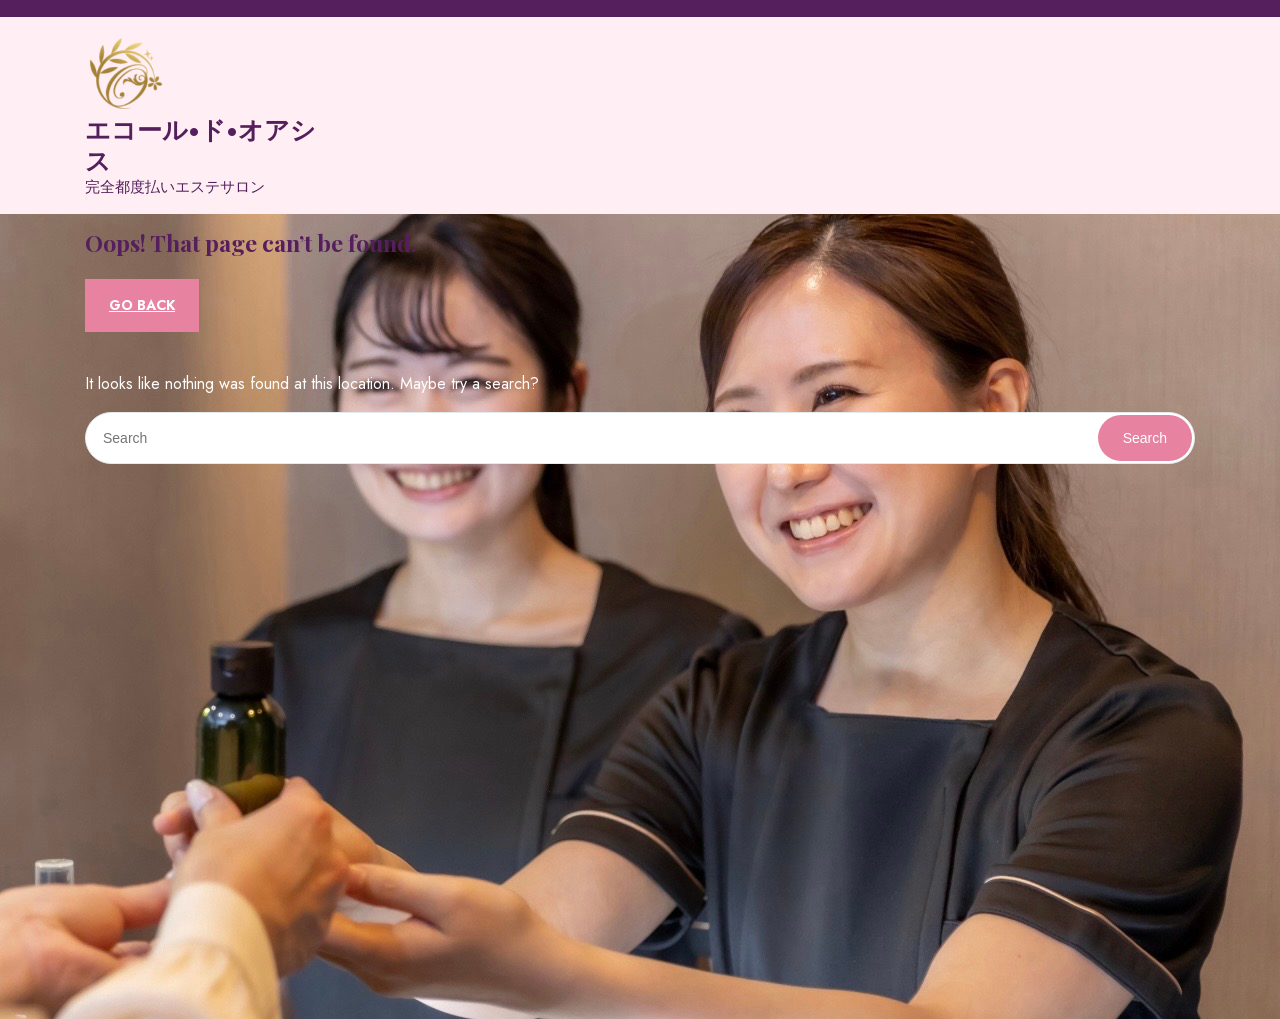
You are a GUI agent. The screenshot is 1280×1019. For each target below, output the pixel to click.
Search (1145, 438)
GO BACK (142, 305)
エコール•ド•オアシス (200, 144)
